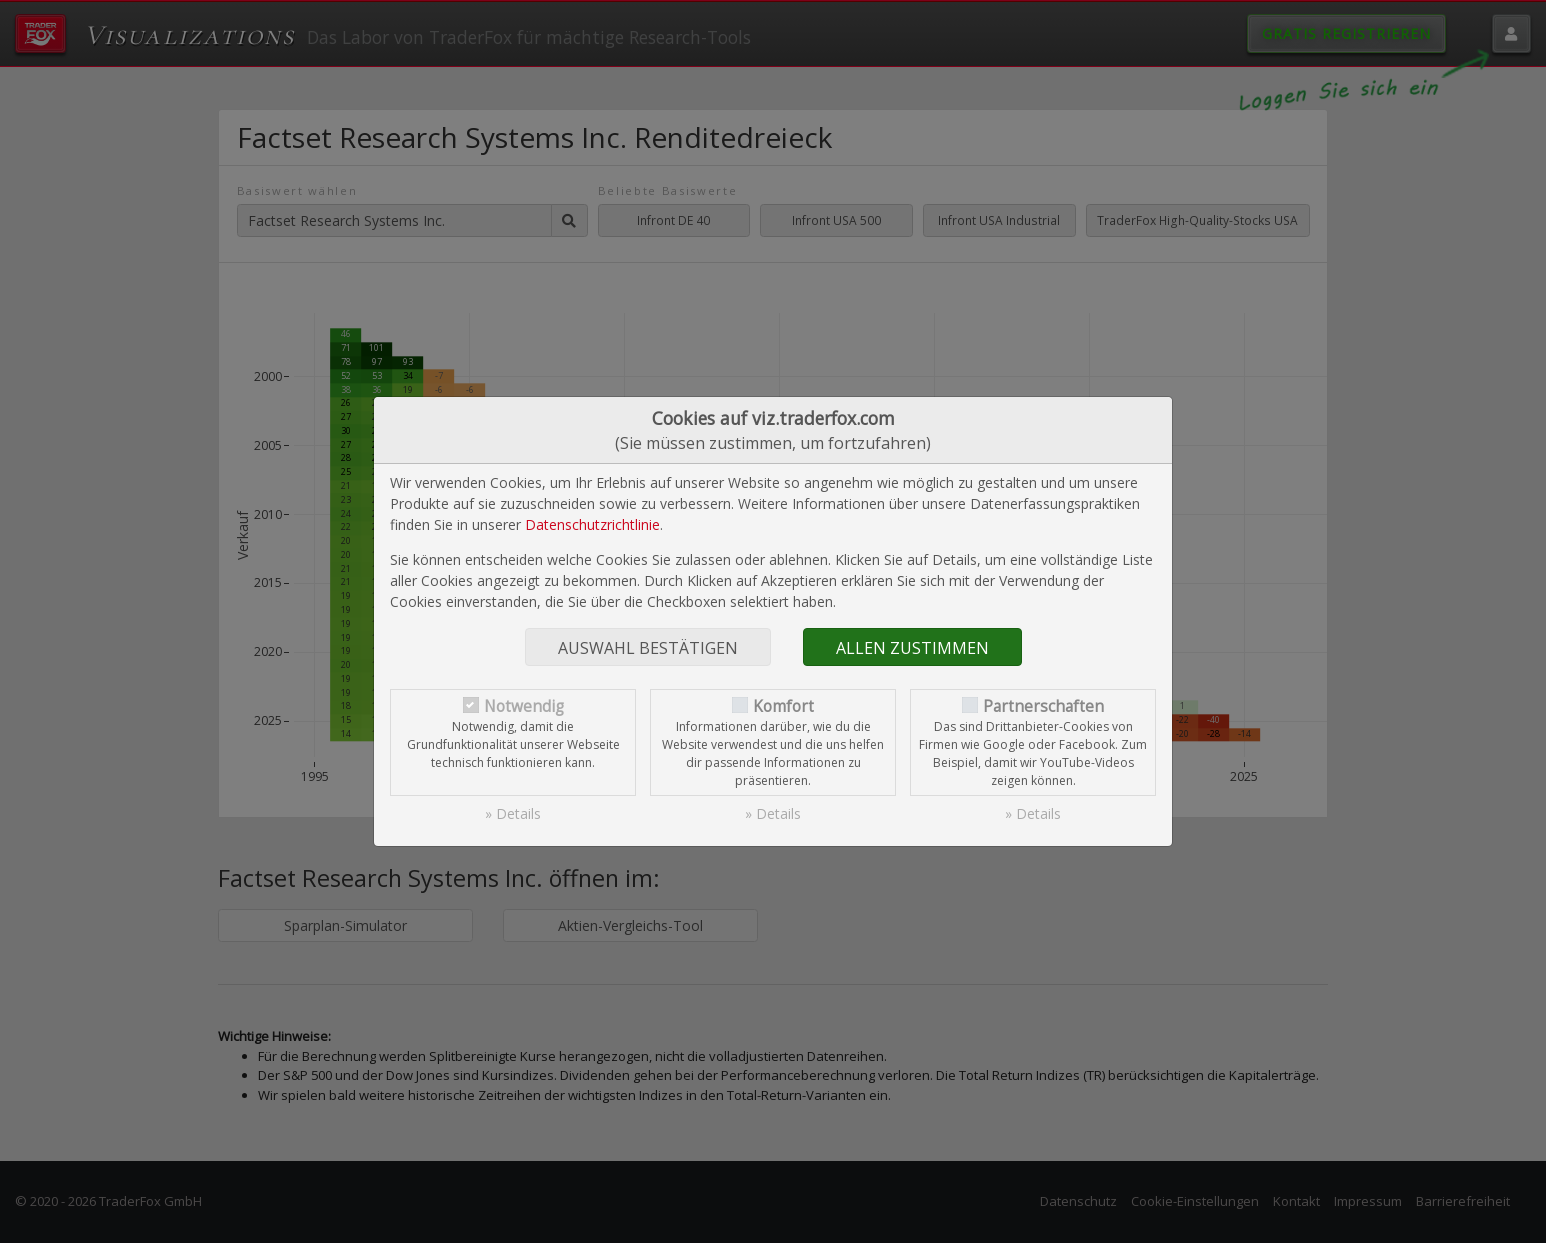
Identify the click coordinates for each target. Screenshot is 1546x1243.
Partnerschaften (1043, 706)
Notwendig (524, 706)
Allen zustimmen (912, 648)
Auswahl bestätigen (648, 648)
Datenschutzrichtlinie (592, 524)
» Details (513, 813)
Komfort (783, 706)
